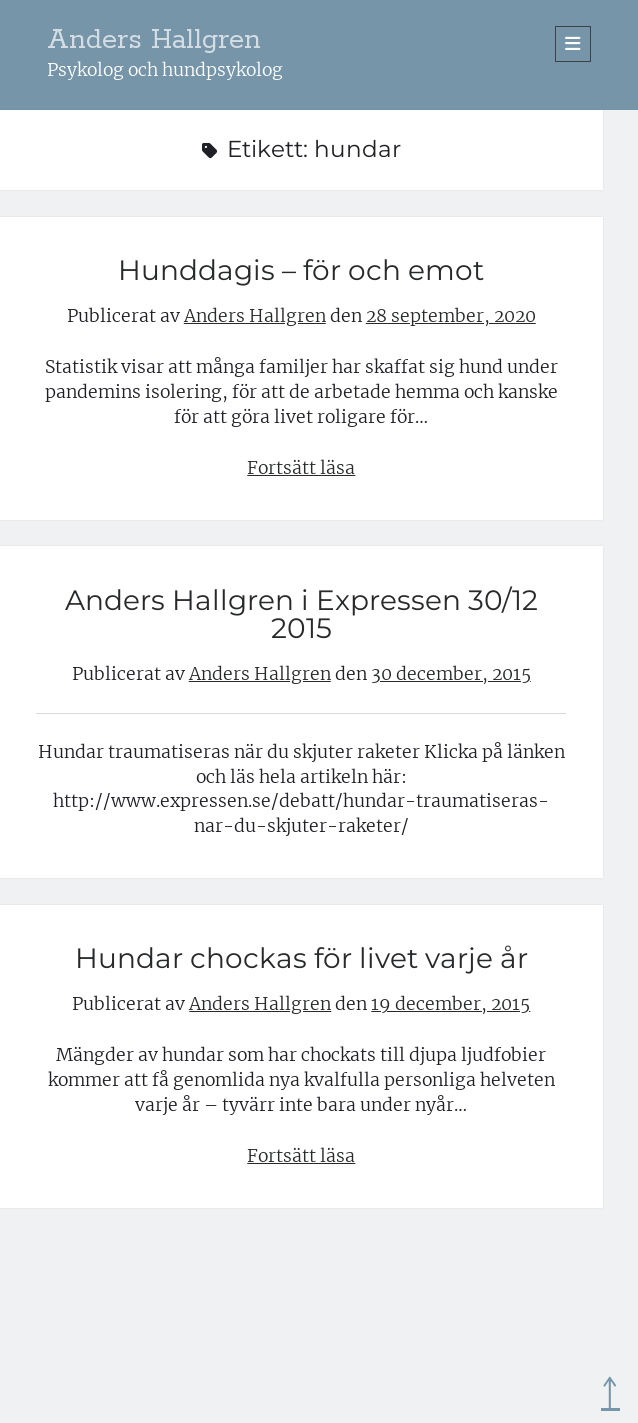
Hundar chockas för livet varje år (301, 958)
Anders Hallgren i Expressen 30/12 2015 (301, 614)
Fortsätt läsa (301, 468)
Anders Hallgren (154, 40)
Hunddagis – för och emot (301, 270)
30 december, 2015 (451, 674)
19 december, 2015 (450, 1004)
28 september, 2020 (451, 316)
